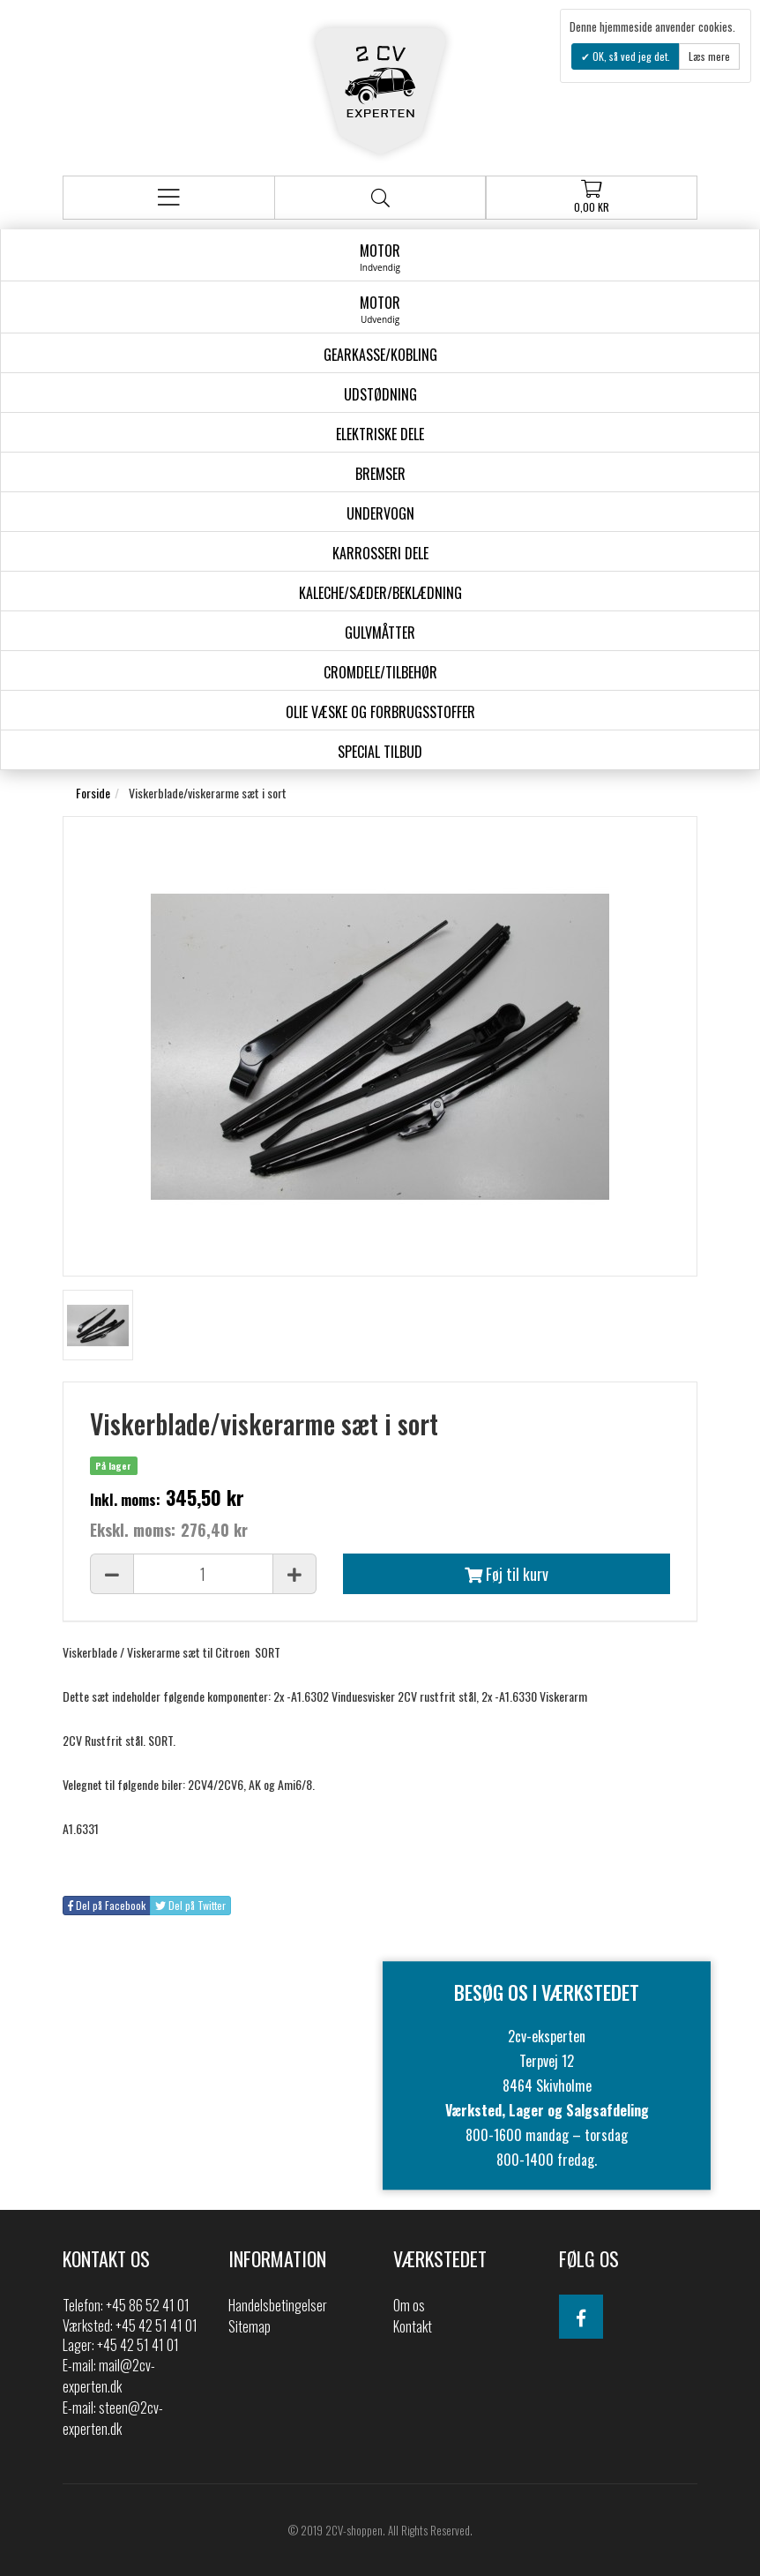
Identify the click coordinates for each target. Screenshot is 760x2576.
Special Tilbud (380, 751)
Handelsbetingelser (277, 2305)
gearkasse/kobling (380, 354)
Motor (380, 256)
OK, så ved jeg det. (630, 56)
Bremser (380, 473)
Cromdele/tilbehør (380, 672)
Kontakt (412, 2326)
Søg (380, 198)
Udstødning (380, 394)
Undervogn (380, 513)
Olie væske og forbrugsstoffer (380, 712)
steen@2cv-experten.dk (113, 2418)
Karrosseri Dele (380, 553)
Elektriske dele (380, 434)
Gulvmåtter (380, 632)
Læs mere (709, 56)
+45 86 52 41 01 (148, 2305)
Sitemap (249, 2326)
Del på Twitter (190, 1905)
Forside (93, 792)
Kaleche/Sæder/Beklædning (380, 592)
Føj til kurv (506, 1573)
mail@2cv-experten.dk (109, 2376)
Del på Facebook (106, 1905)
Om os (409, 2305)
